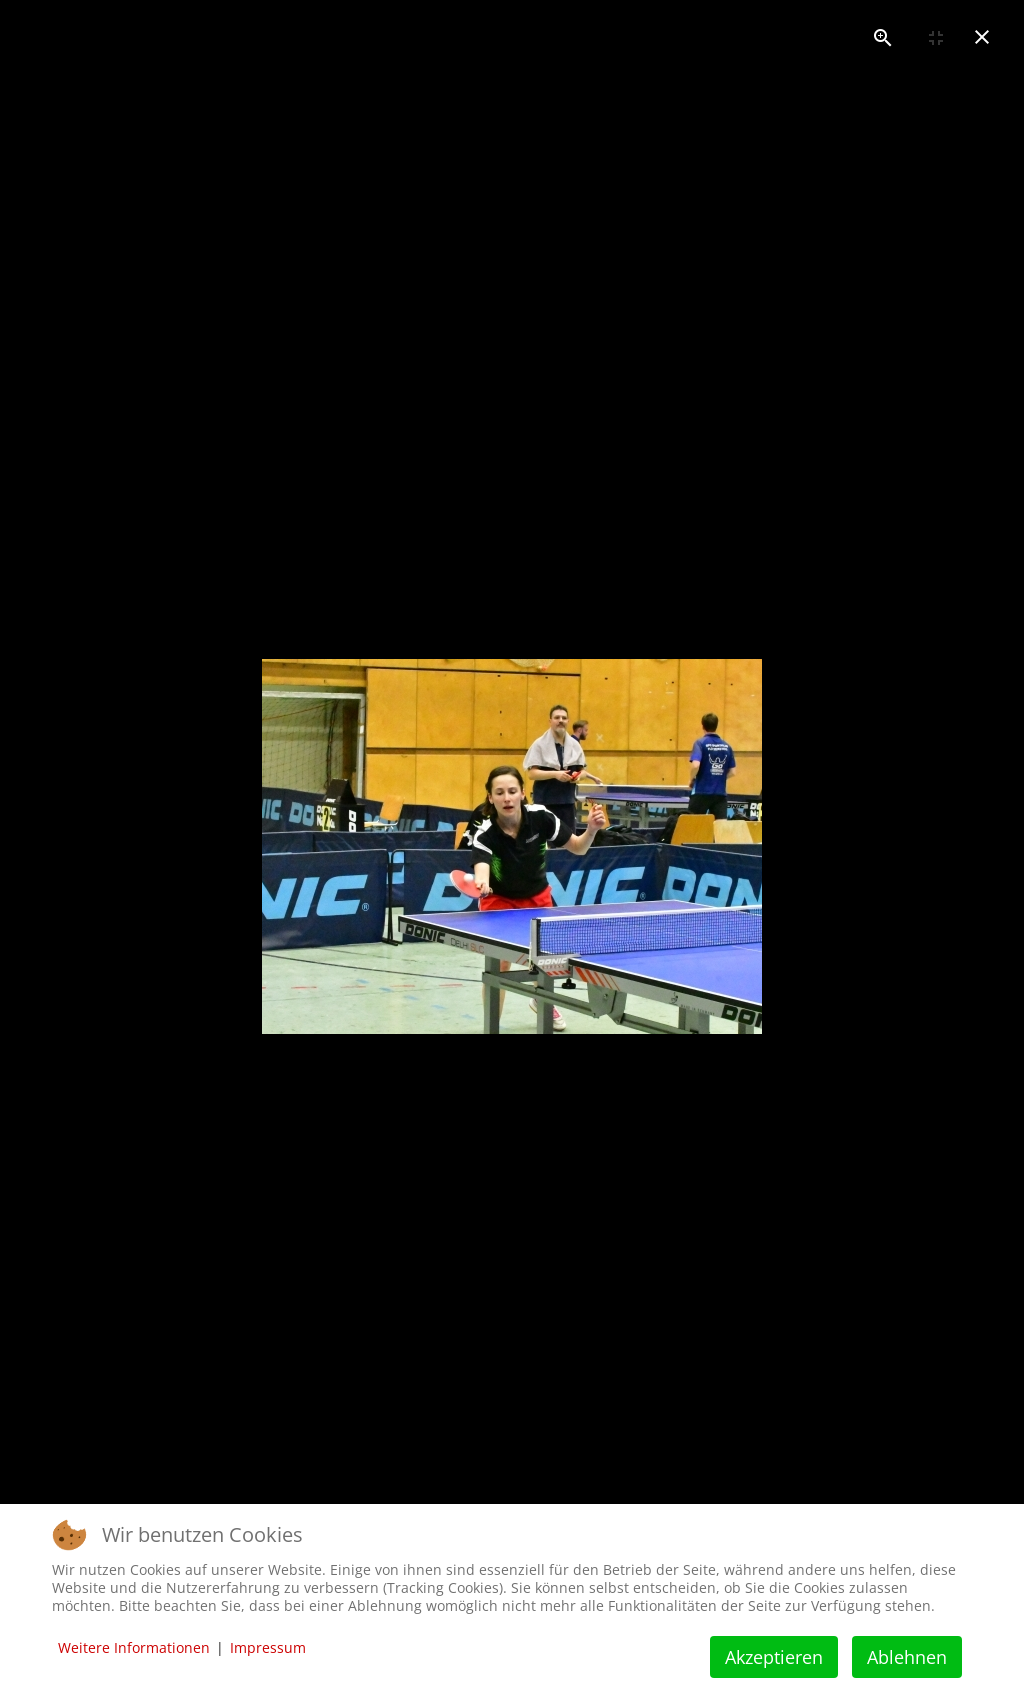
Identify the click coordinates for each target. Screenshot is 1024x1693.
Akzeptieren (774, 1657)
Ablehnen (907, 1657)
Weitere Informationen (134, 1647)
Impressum (268, 1647)
